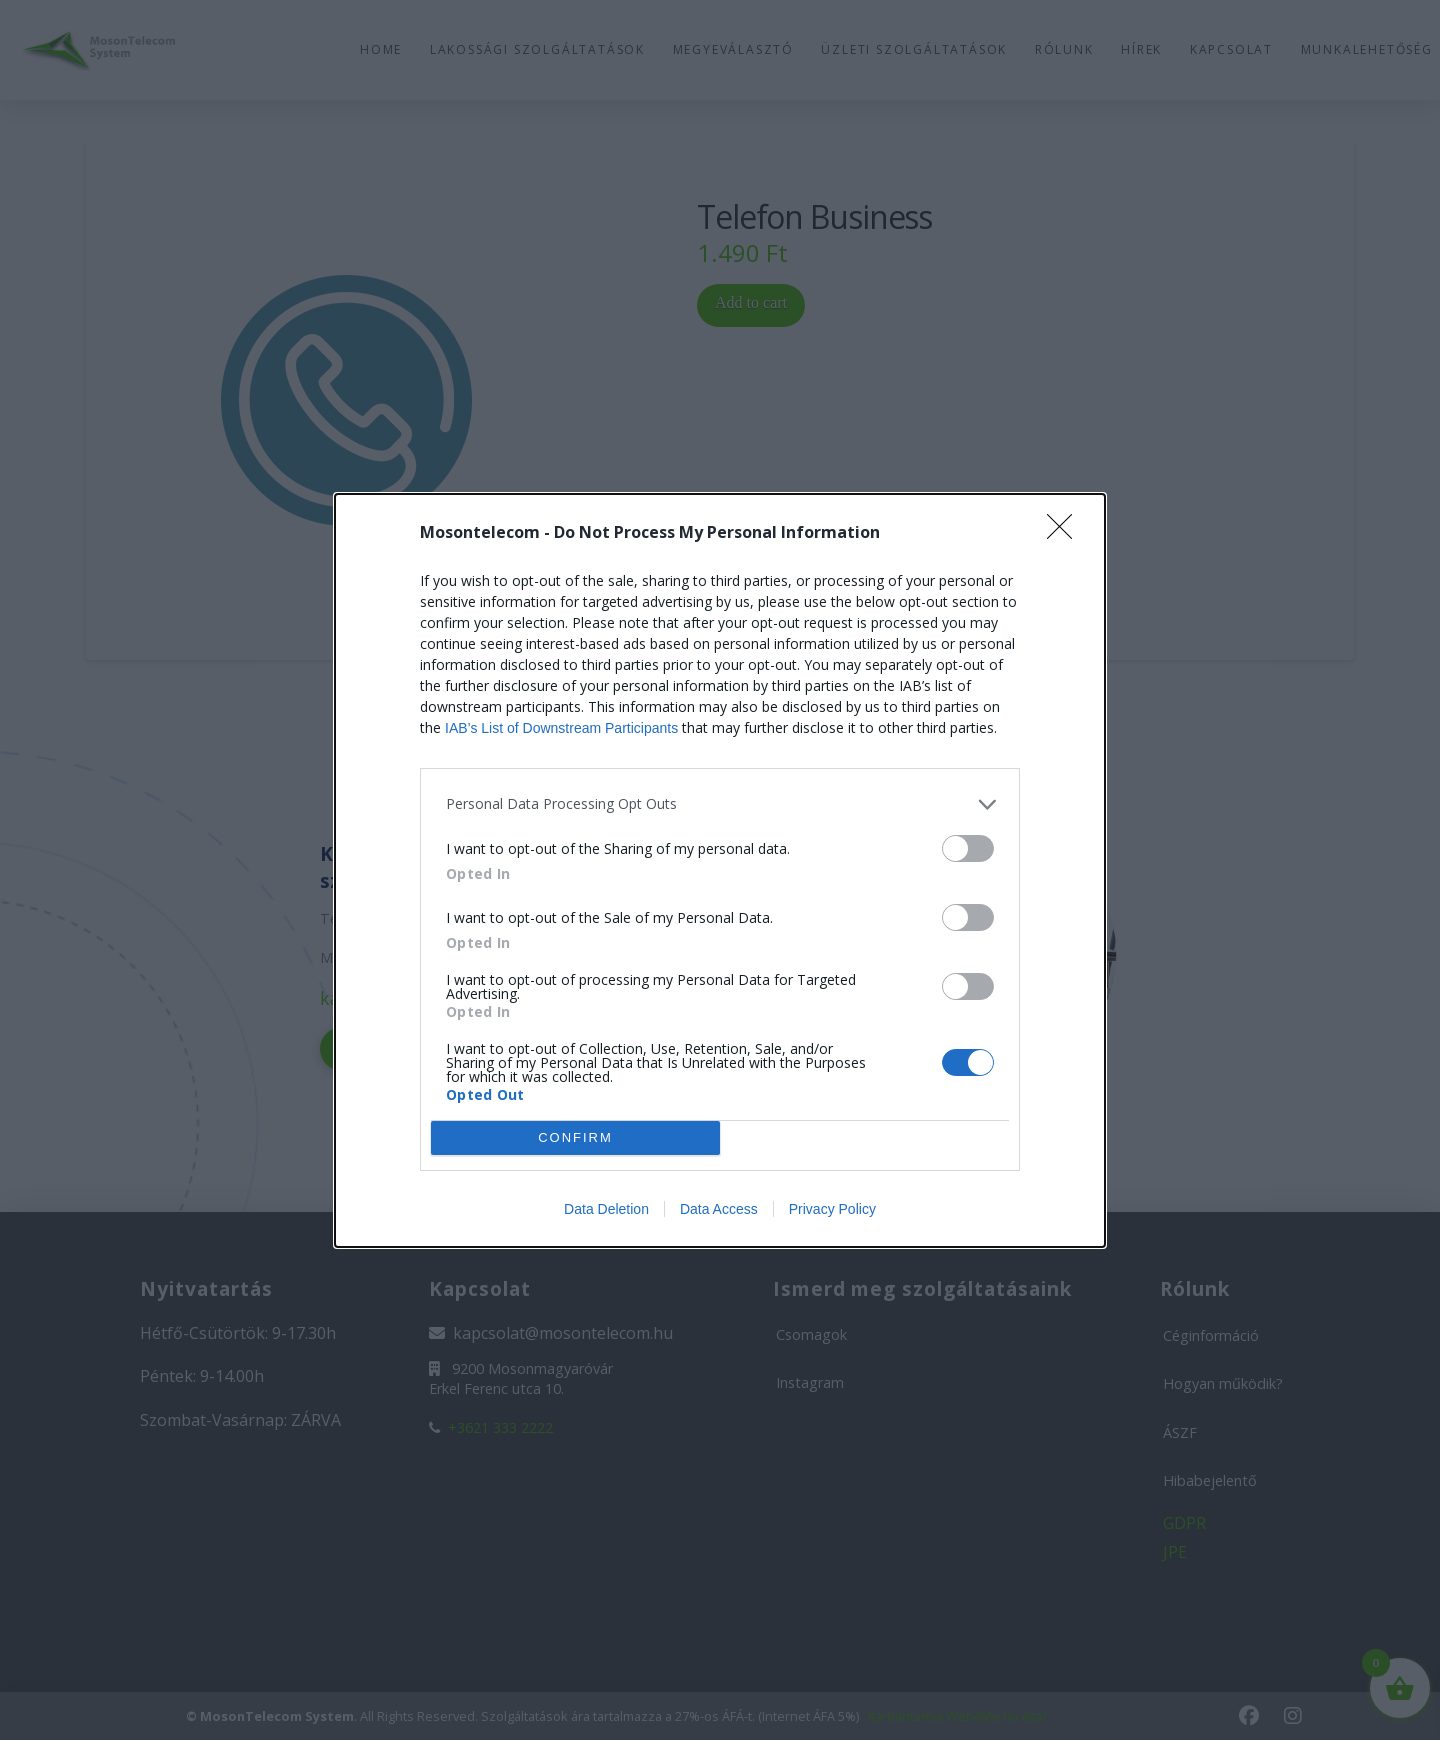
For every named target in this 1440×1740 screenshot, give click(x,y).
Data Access (719, 1209)
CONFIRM (575, 1136)
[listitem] (720, 804)
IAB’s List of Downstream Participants (561, 728)
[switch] (968, 848)
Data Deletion (606, 1209)
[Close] (1066, 533)
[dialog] (720, 870)
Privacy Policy (832, 1209)
